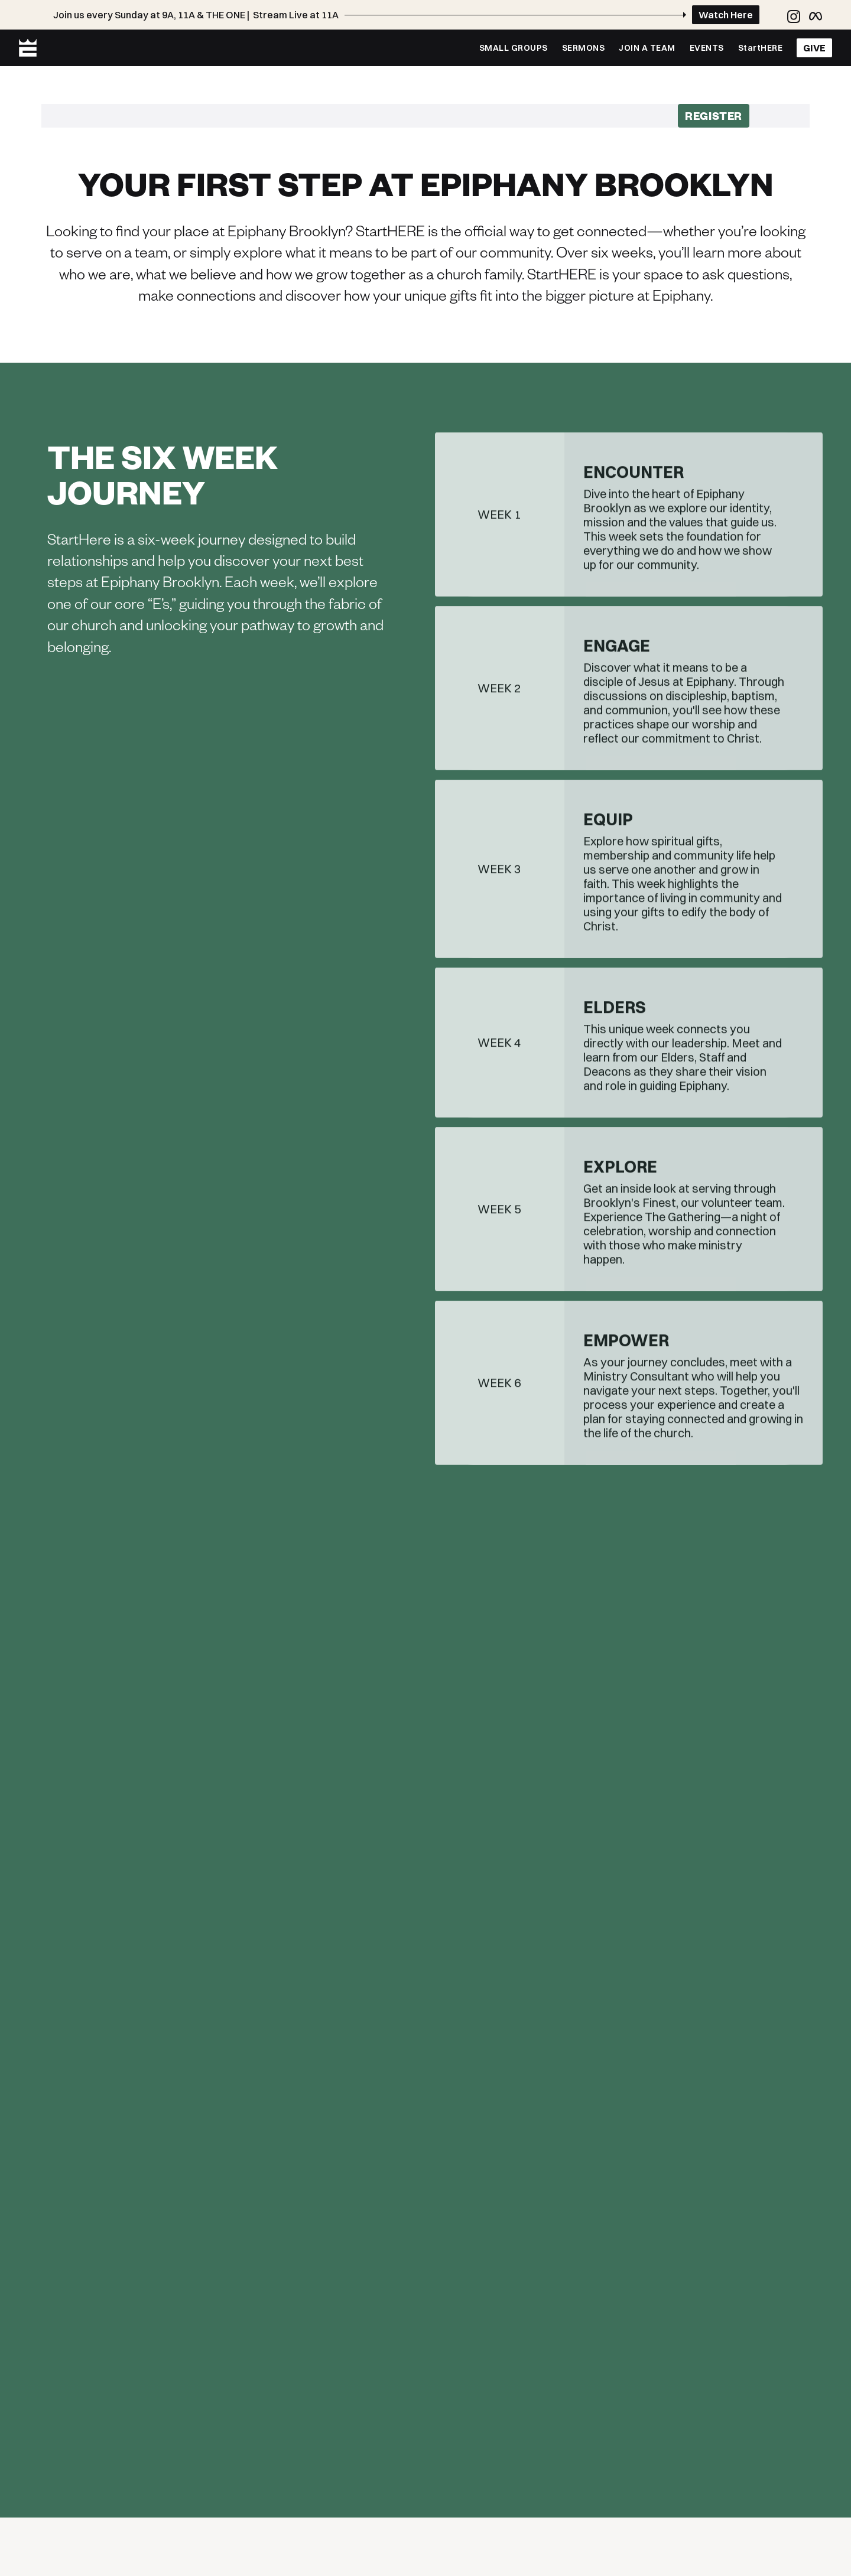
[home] (28, 48)
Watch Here (726, 15)
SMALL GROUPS (513, 48)
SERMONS (583, 48)
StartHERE (760, 48)
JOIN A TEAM (647, 48)
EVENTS (707, 48)
